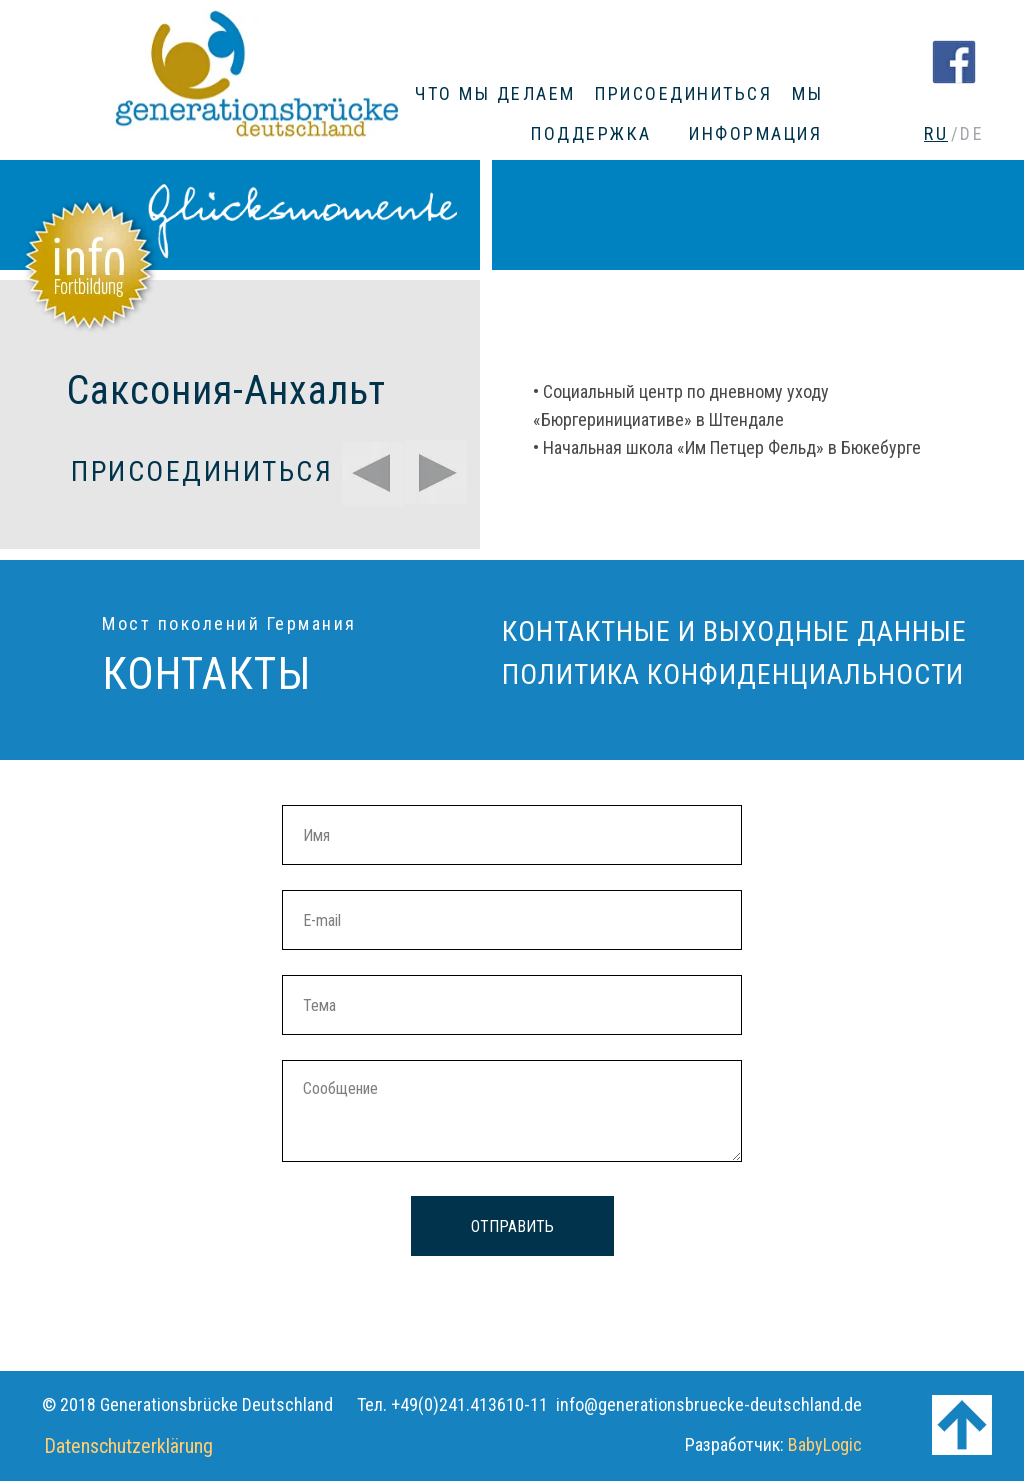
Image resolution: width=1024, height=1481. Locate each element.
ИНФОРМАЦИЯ (755, 133)
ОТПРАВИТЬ (512, 1226)
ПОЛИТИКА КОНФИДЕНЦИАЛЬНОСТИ (733, 674)
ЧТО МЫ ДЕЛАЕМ (495, 93)
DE (972, 133)
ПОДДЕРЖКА (591, 133)
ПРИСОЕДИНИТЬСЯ (683, 93)
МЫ (807, 93)
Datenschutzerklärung (128, 1446)
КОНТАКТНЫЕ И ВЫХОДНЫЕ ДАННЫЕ (734, 631)
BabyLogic (825, 1444)
